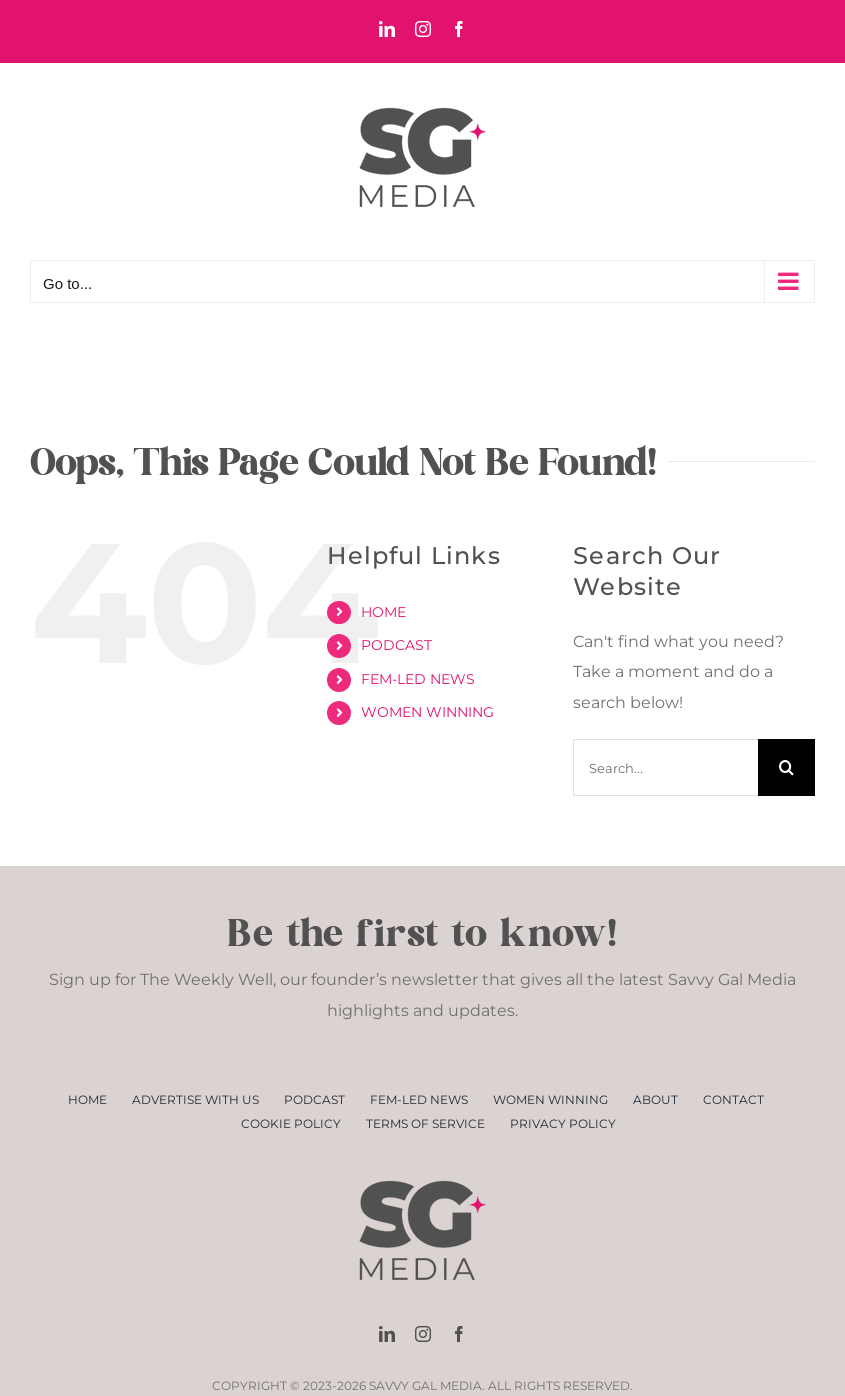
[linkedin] (387, 1334)
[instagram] (423, 1334)
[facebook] (459, 1334)
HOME (383, 612)
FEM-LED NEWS (418, 679)
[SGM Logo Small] (423, 1163)
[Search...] (665, 767)
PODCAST (396, 645)
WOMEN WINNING (427, 712)
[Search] (786, 767)
